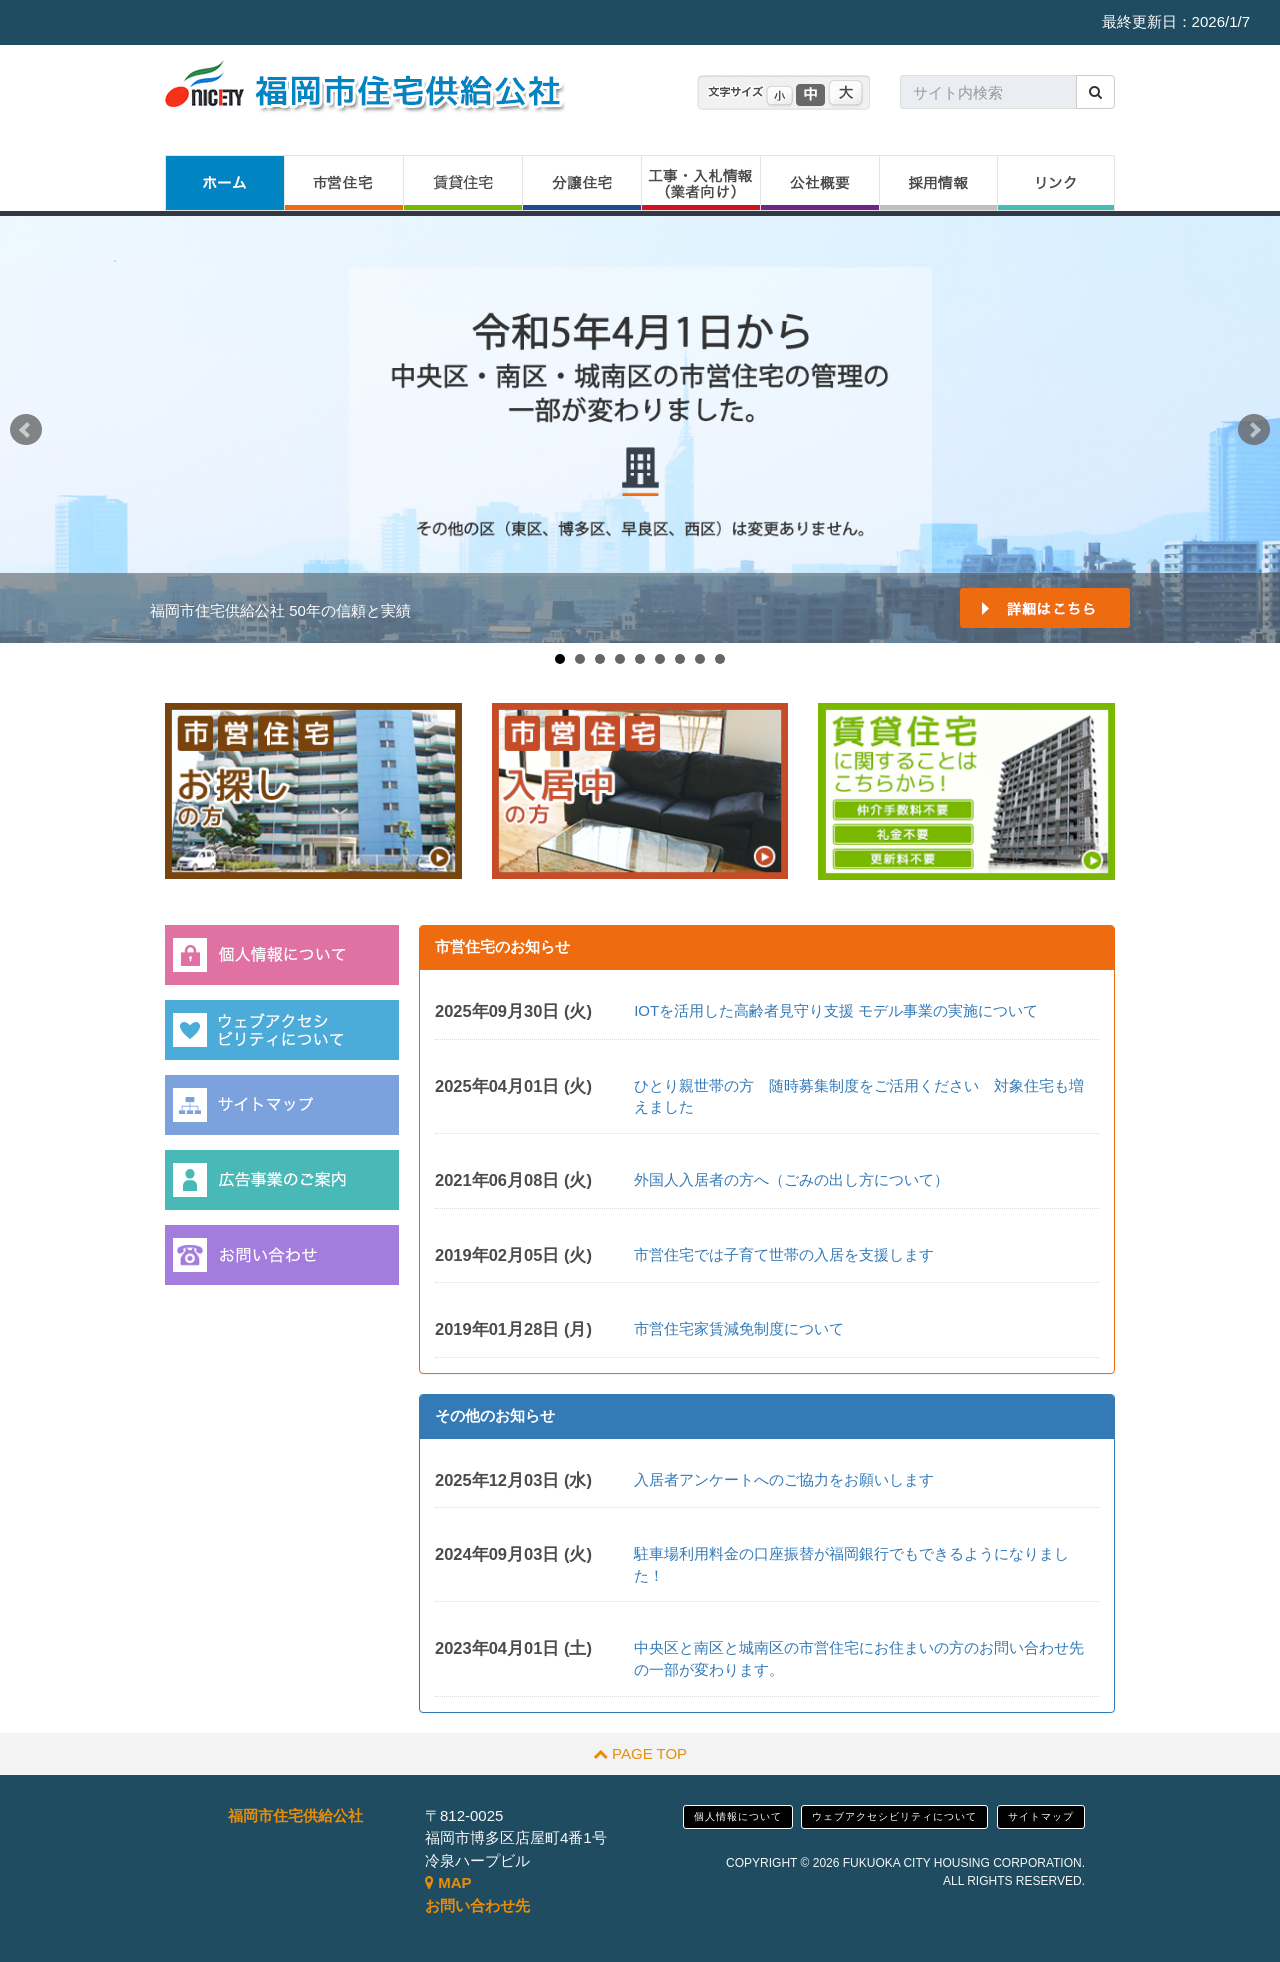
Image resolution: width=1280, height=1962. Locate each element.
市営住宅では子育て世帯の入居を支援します (784, 1254)
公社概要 (819, 183)
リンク (1056, 183)
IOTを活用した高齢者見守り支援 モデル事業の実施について (836, 1010)
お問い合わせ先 (477, 1905)
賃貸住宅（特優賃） (462, 183)
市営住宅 (343, 183)
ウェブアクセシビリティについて (894, 1816)
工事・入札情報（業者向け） (700, 183)
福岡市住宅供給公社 (295, 1815)
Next (1254, 430)
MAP (448, 1882)
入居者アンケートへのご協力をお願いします (784, 1479)
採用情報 (938, 183)
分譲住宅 (581, 183)
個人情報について (738, 1816)
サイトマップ (1041, 1816)
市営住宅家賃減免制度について (739, 1328)
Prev (26, 430)
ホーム (224, 183)
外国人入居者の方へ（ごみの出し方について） (791, 1179)
